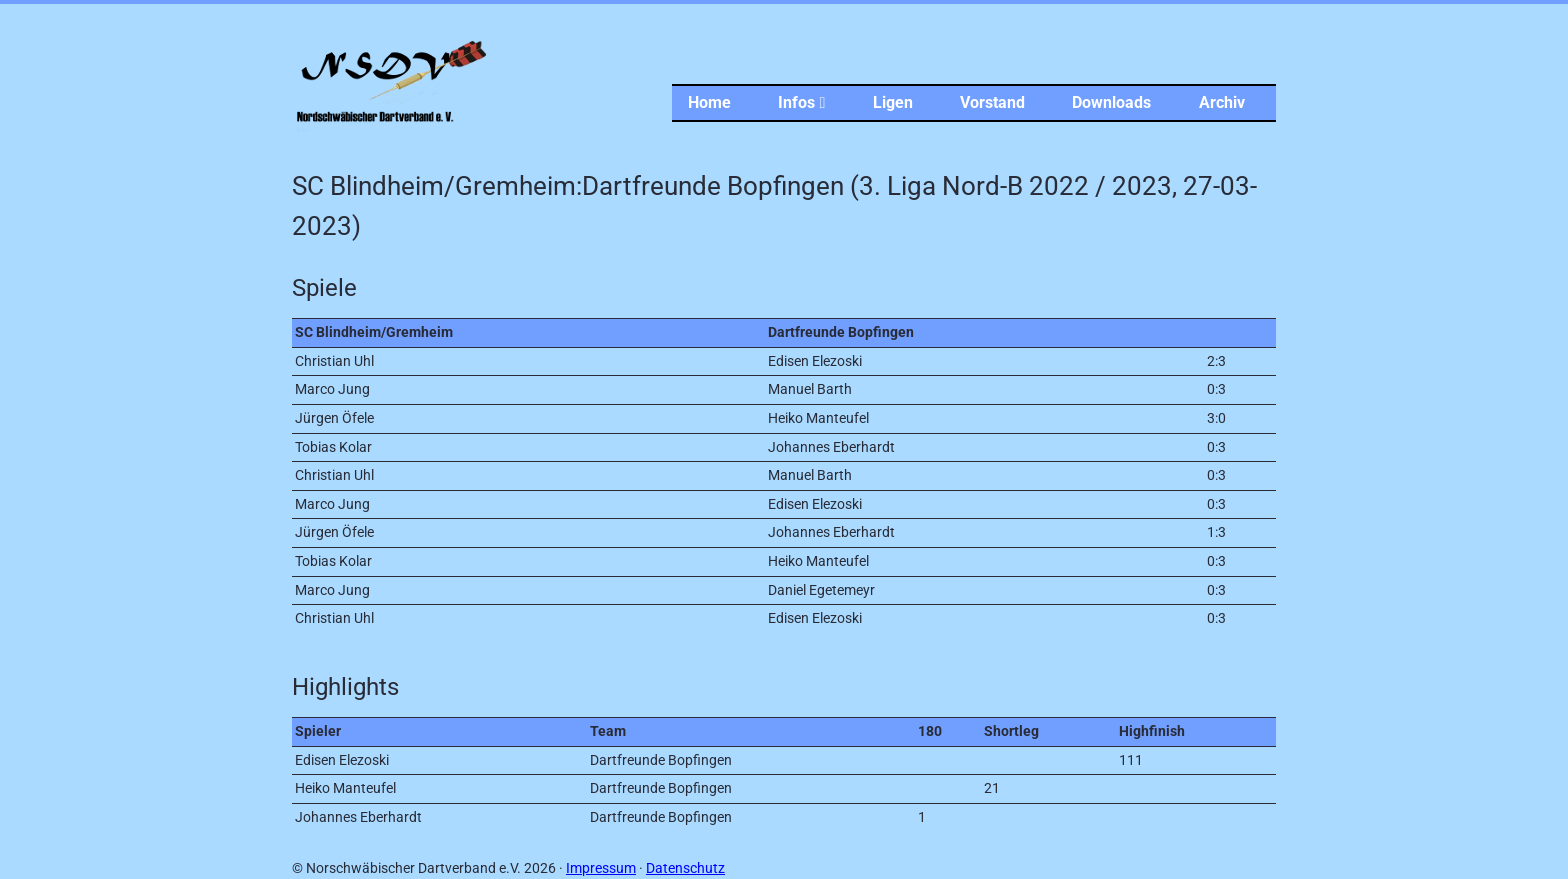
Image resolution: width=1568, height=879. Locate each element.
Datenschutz (685, 868)
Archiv (1222, 102)
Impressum (601, 868)
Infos (801, 102)
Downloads (1111, 102)
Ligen (893, 102)
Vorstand (992, 102)
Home (709, 102)
